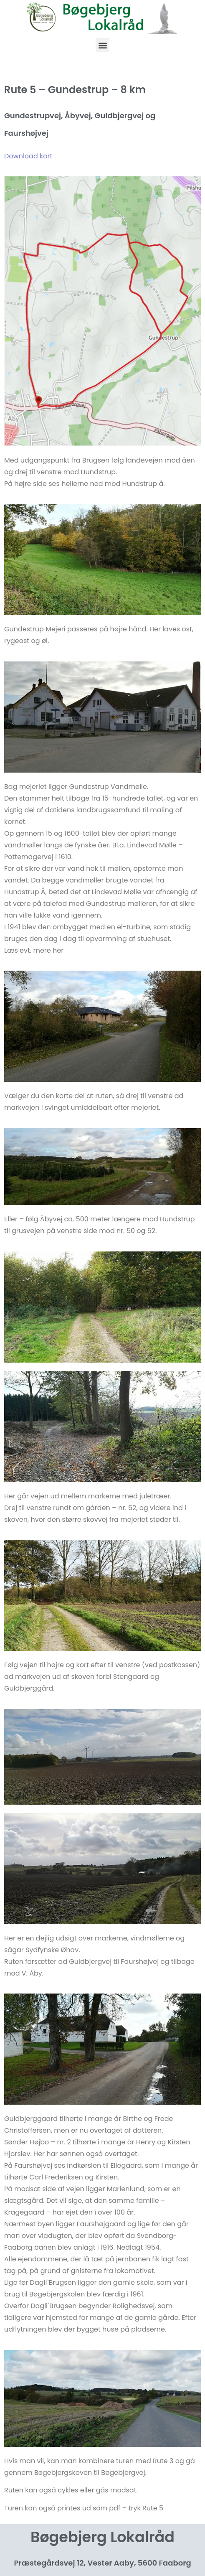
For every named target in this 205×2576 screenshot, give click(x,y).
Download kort (28, 156)
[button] (102, 45)
